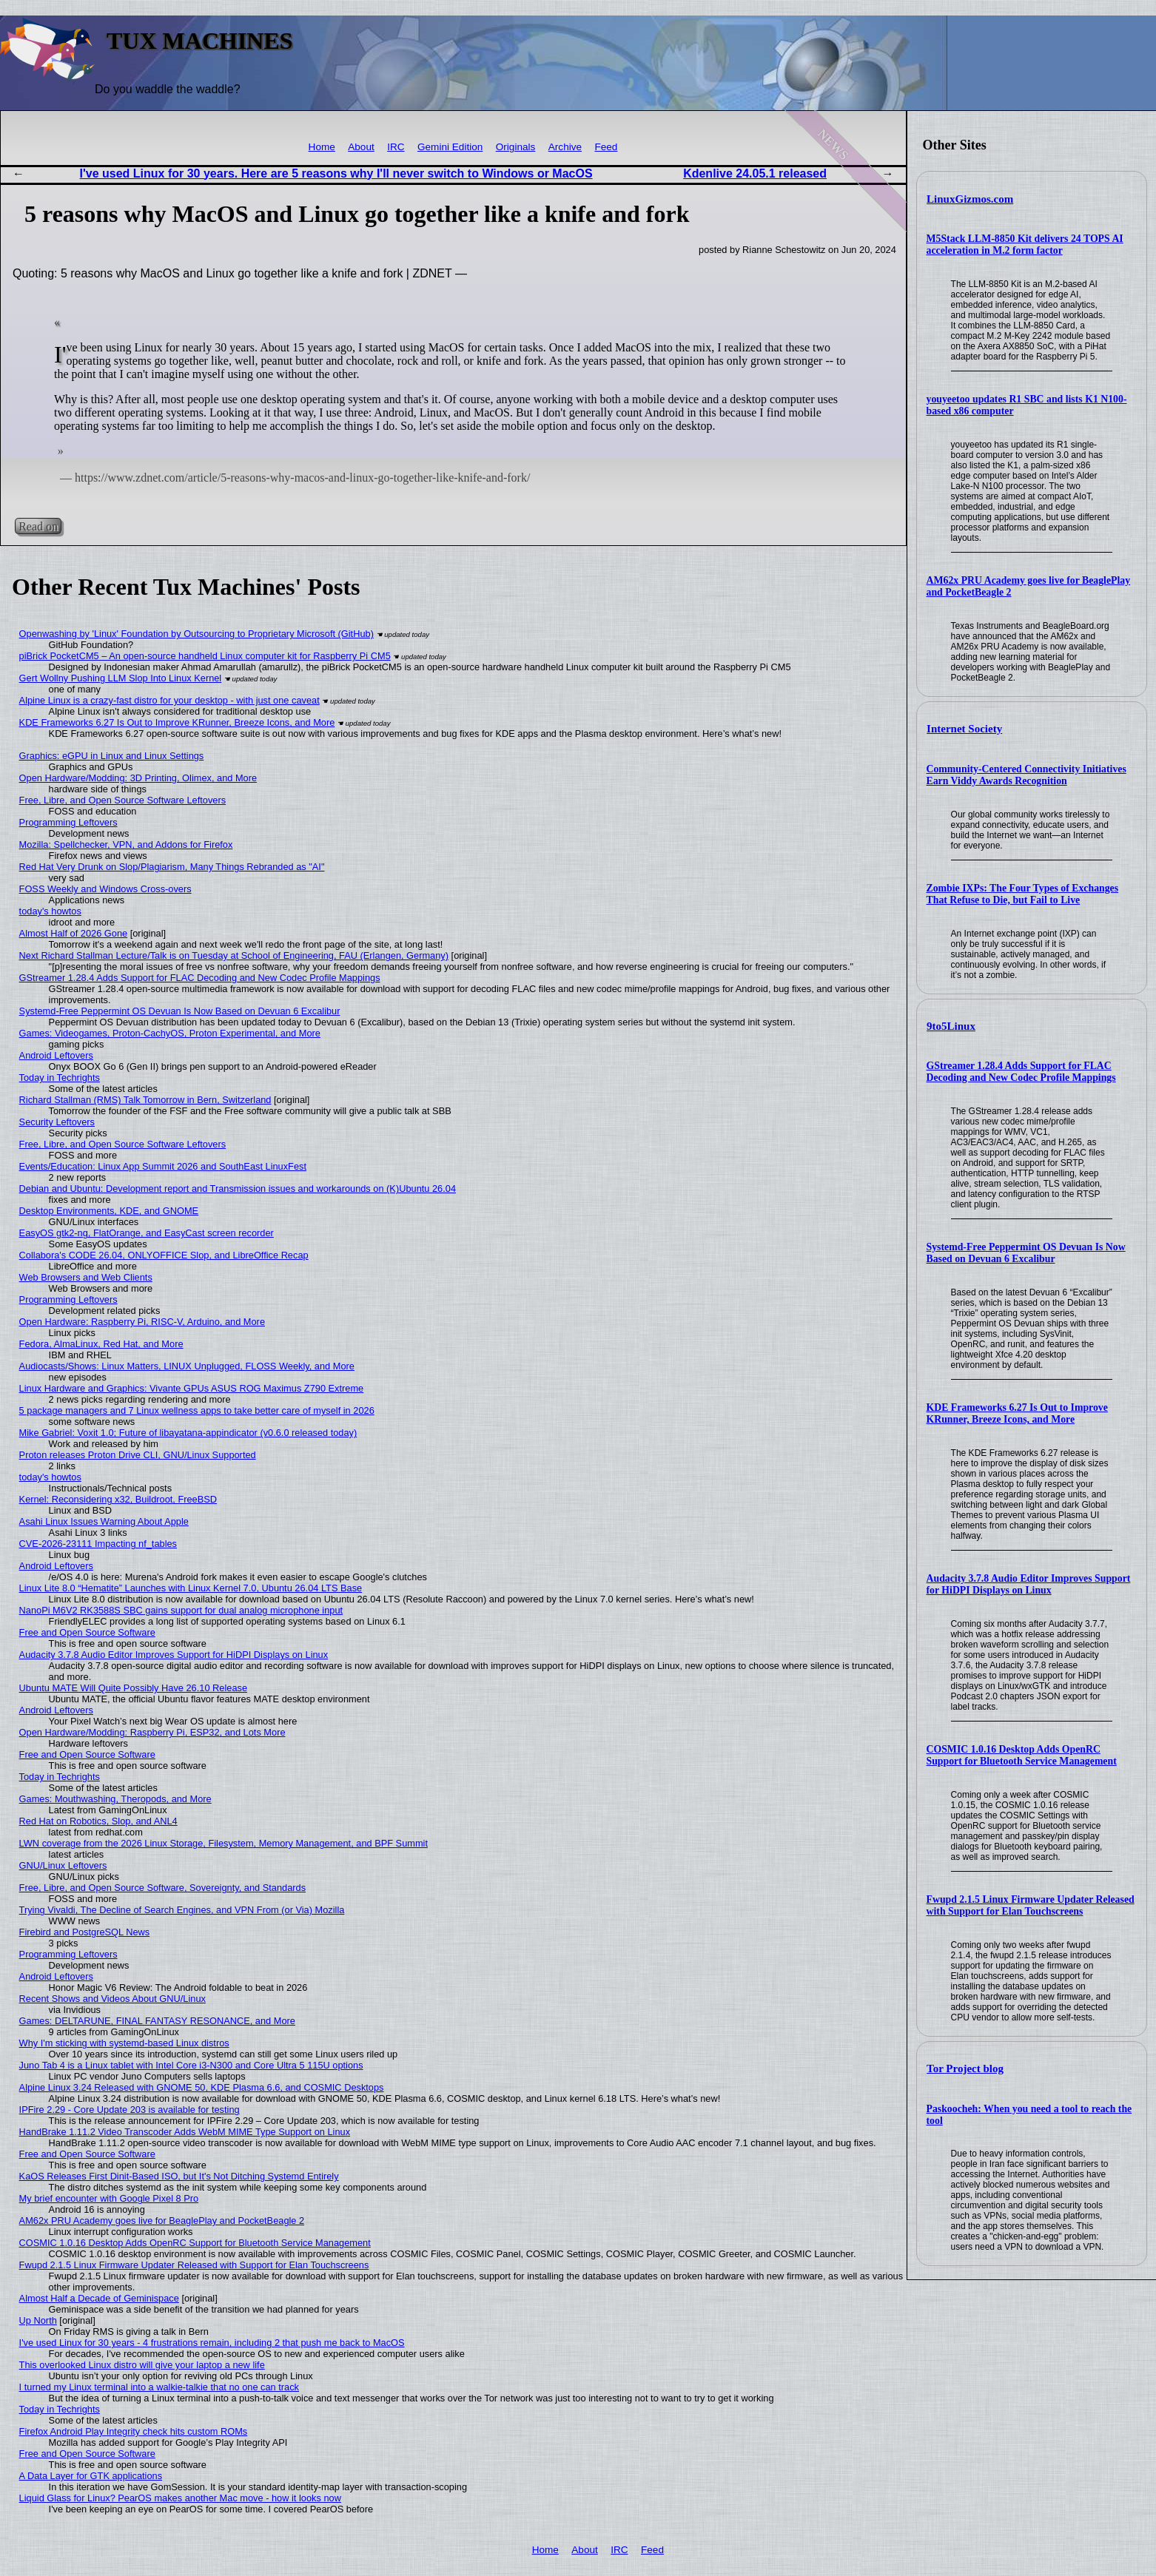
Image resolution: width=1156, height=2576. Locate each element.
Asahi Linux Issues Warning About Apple (104, 1521)
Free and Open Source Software (87, 1632)
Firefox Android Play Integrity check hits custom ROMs (133, 2431)
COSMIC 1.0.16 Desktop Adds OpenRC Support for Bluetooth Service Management (1022, 1755)
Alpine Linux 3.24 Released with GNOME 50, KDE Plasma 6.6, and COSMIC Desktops (201, 2087)
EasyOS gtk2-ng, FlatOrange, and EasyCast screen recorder (146, 1232)
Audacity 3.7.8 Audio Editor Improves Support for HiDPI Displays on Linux (1029, 1584)
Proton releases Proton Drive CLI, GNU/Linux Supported (137, 1454)
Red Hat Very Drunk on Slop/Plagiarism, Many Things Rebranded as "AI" (172, 866)
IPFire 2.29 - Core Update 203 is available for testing (129, 2109)
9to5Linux (951, 1026)
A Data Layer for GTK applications (90, 2475)
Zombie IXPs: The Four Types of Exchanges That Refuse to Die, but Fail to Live (1023, 894)
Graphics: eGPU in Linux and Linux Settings (111, 755)
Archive (565, 146)
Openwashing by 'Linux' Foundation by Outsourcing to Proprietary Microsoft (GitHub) (196, 633)
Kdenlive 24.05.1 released (755, 173)
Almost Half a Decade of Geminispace (99, 2298)
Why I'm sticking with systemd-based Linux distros (124, 2043)
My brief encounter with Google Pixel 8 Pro (109, 2198)
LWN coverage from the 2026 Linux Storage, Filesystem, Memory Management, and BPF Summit (223, 1843)
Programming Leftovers (68, 822)
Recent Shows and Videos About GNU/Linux (112, 1998)
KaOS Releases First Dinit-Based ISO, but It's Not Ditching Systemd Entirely (179, 2176)
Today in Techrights (59, 1077)
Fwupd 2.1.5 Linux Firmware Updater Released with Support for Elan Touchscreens (1031, 1905)
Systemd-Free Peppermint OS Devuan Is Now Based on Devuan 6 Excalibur (1026, 1252)
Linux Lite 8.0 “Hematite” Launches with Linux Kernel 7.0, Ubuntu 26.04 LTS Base (191, 1588)
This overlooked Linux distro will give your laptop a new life (142, 2364)
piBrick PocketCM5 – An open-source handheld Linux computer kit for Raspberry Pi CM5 (205, 655)
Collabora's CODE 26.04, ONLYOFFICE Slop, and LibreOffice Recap (164, 1255)
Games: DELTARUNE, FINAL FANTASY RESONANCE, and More (157, 2020)
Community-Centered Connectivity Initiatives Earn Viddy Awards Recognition (1026, 774)
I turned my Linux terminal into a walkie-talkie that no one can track (159, 2387)
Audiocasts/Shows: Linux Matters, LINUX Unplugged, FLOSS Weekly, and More (186, 1366)
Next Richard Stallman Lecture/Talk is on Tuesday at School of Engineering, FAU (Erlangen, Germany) (233, 955)
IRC (395, 146)
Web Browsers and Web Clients (85, 1277)
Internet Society (964, 729)
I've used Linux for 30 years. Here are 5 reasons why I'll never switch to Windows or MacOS (336, 173)
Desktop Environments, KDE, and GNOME (109, 1210)
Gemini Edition (450, 146)
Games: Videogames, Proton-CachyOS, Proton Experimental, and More (169, 1033)
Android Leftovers (56, 1055)
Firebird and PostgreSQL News (84, 1932)
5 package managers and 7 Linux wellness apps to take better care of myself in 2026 (196, 1410)
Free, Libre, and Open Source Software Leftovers (122, 800)
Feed (605, 146)
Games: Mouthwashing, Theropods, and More (115, 1798)
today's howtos (50, 911)
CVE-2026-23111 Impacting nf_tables (98, 1543)
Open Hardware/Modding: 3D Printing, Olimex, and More (138, 777)
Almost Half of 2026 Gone (73, 933)
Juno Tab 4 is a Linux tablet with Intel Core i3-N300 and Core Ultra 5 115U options (191, 2065)
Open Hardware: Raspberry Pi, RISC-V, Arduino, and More (142, 1321)
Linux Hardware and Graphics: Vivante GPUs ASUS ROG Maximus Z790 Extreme (191, 1388)
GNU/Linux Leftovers (63, 1865)
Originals (516, 146)
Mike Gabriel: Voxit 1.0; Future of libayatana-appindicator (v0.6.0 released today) (188, 1432)
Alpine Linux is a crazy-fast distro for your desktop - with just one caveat (169, 700)
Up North (38, 2320)
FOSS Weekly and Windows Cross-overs (105, 888)
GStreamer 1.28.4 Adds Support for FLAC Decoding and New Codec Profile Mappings (1021, 1071)
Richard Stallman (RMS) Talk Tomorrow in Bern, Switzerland (145, 1099)
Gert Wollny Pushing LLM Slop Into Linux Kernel (120, 678)
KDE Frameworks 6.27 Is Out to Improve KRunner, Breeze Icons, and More (1017, 1413)
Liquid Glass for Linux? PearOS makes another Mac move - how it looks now (180, 2497)
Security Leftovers (57, 1121)
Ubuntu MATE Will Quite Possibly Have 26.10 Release (133, 1687)
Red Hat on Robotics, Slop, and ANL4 (98, 1821)
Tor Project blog (965, 2068)
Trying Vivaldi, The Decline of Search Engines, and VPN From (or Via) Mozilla (182, 1909)
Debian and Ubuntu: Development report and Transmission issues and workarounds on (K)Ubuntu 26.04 (237, 1188)
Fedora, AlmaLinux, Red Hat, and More (101, 1343)
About (361, 146)
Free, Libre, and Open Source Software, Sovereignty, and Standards (162, 1887)
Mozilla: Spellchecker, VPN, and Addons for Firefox (126, 844)
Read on (38, 526)
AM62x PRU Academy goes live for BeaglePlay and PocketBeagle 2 (162, 2220)
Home (322, 146)
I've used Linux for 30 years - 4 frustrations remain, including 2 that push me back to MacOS (212, 2342)
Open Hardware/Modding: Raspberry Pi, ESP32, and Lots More (152, 1732)
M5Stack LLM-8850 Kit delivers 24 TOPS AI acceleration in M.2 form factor (1025, 244)
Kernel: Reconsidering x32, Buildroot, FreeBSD (118, 1499)
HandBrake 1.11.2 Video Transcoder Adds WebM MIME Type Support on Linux (184, 2131)
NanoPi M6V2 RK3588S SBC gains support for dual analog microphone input (181, 1610)
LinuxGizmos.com (970, 199)
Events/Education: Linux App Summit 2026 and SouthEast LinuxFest (162, 1166)
